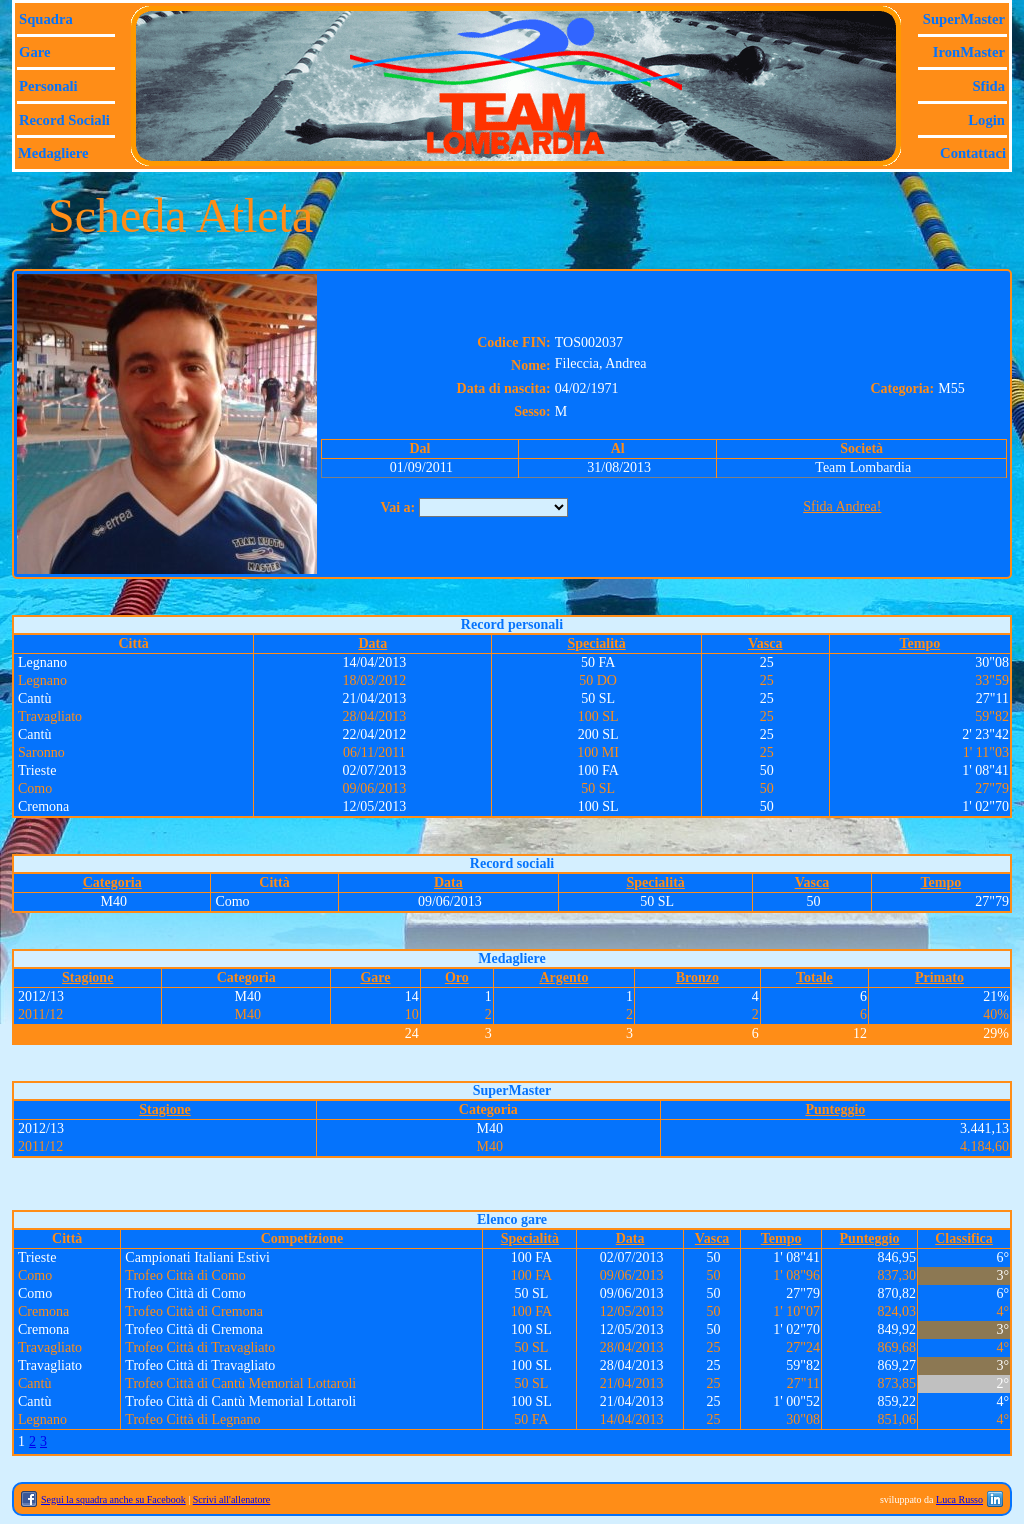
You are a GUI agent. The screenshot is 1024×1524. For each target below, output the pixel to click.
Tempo (920, 643)
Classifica (964, 1238)
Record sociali (64, 120)
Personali (48, 86)
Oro (457, 977)
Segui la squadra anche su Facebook (113, 1499)
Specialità (596, 643)
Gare (34, 52)
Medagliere (53, 153)
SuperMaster (964, 19)
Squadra (46, 19)
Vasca (765, 643)
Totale (814, 977)
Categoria (112, 882)
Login (986, 120)
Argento (563, 977)
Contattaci (973, 153)
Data (372, 643)
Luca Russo (959, 1499)
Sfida (988, 86)
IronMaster (969, 52)
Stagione (87, 977)
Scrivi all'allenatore (232, 1499)
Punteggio (835, 1109)
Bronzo (697, 977)
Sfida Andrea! (842, 506)
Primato (939, 977)
